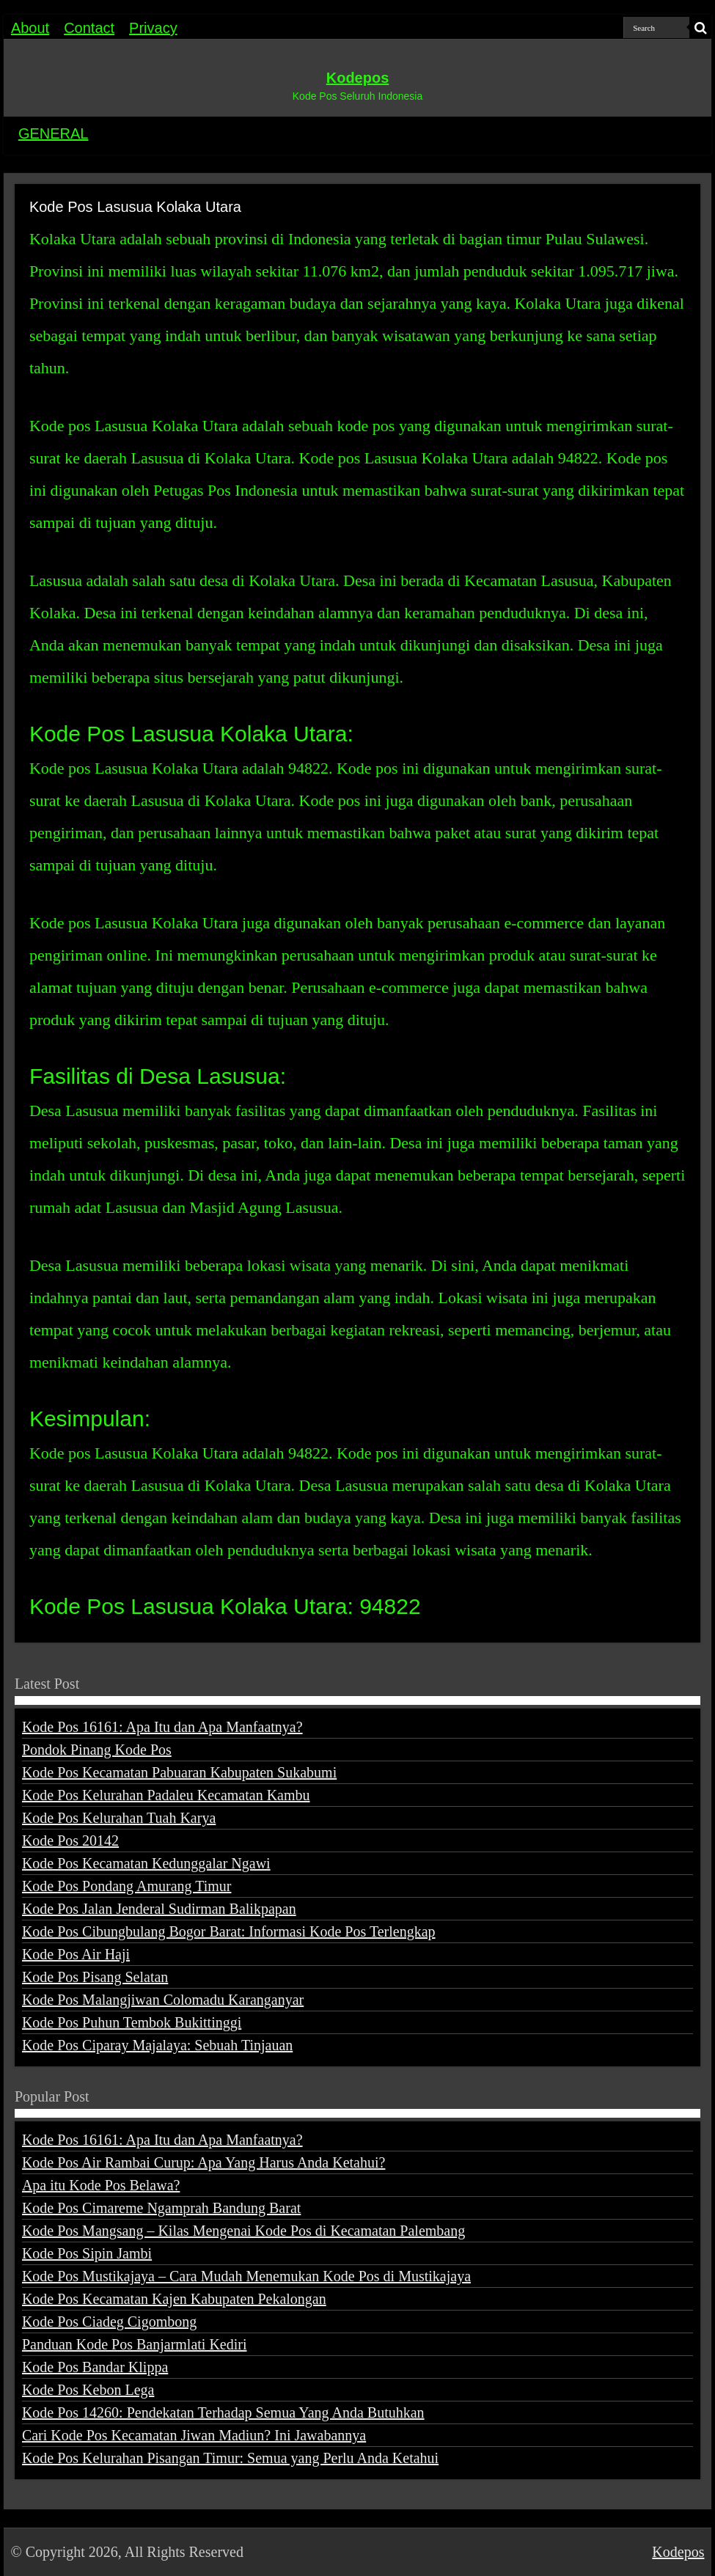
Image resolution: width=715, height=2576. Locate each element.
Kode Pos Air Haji (76, 1954)
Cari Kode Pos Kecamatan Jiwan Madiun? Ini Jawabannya (194, 2435)
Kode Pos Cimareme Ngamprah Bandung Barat (161, 2208)
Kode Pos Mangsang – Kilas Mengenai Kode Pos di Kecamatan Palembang (243, 2231)
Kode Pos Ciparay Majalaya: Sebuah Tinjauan (157, 2045)
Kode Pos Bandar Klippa (95, 2367)
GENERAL (53, 133)
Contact (89, 28)
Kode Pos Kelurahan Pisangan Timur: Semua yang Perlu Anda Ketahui (230, 2458)
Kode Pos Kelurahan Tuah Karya (119, 1818)
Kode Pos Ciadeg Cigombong (109, 2321)
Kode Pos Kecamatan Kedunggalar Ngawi (146, 1863)
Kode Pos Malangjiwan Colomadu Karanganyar (163, 2000)
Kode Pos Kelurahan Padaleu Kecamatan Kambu (166, 1795)
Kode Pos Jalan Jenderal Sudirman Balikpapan (159, 1909)
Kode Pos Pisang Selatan (95, 1977)
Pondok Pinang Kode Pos (97, 1750)
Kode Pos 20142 (70, 1840)
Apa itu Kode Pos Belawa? (101, 2185)
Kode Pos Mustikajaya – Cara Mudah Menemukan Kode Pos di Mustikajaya (246, 2276)
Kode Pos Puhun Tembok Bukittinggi (131, 2022)
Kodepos (357, 78)
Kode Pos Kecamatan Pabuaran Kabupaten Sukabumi (179, 1772)
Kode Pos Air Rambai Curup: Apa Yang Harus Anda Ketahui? (204, 2162)
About (30, 28)
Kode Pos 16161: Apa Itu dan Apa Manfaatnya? (162, 1727)
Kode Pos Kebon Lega (88, 2390)
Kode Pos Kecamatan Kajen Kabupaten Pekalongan (174, 2299)
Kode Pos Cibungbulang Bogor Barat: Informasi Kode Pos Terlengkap (229, 1931)
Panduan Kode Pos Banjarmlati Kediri (134, 2344)
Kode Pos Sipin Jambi (87, 2253)
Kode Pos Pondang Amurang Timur (127, 1886)
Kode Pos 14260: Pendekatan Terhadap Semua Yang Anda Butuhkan (223, 2412)
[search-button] (700, 28)
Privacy (153, 28)
